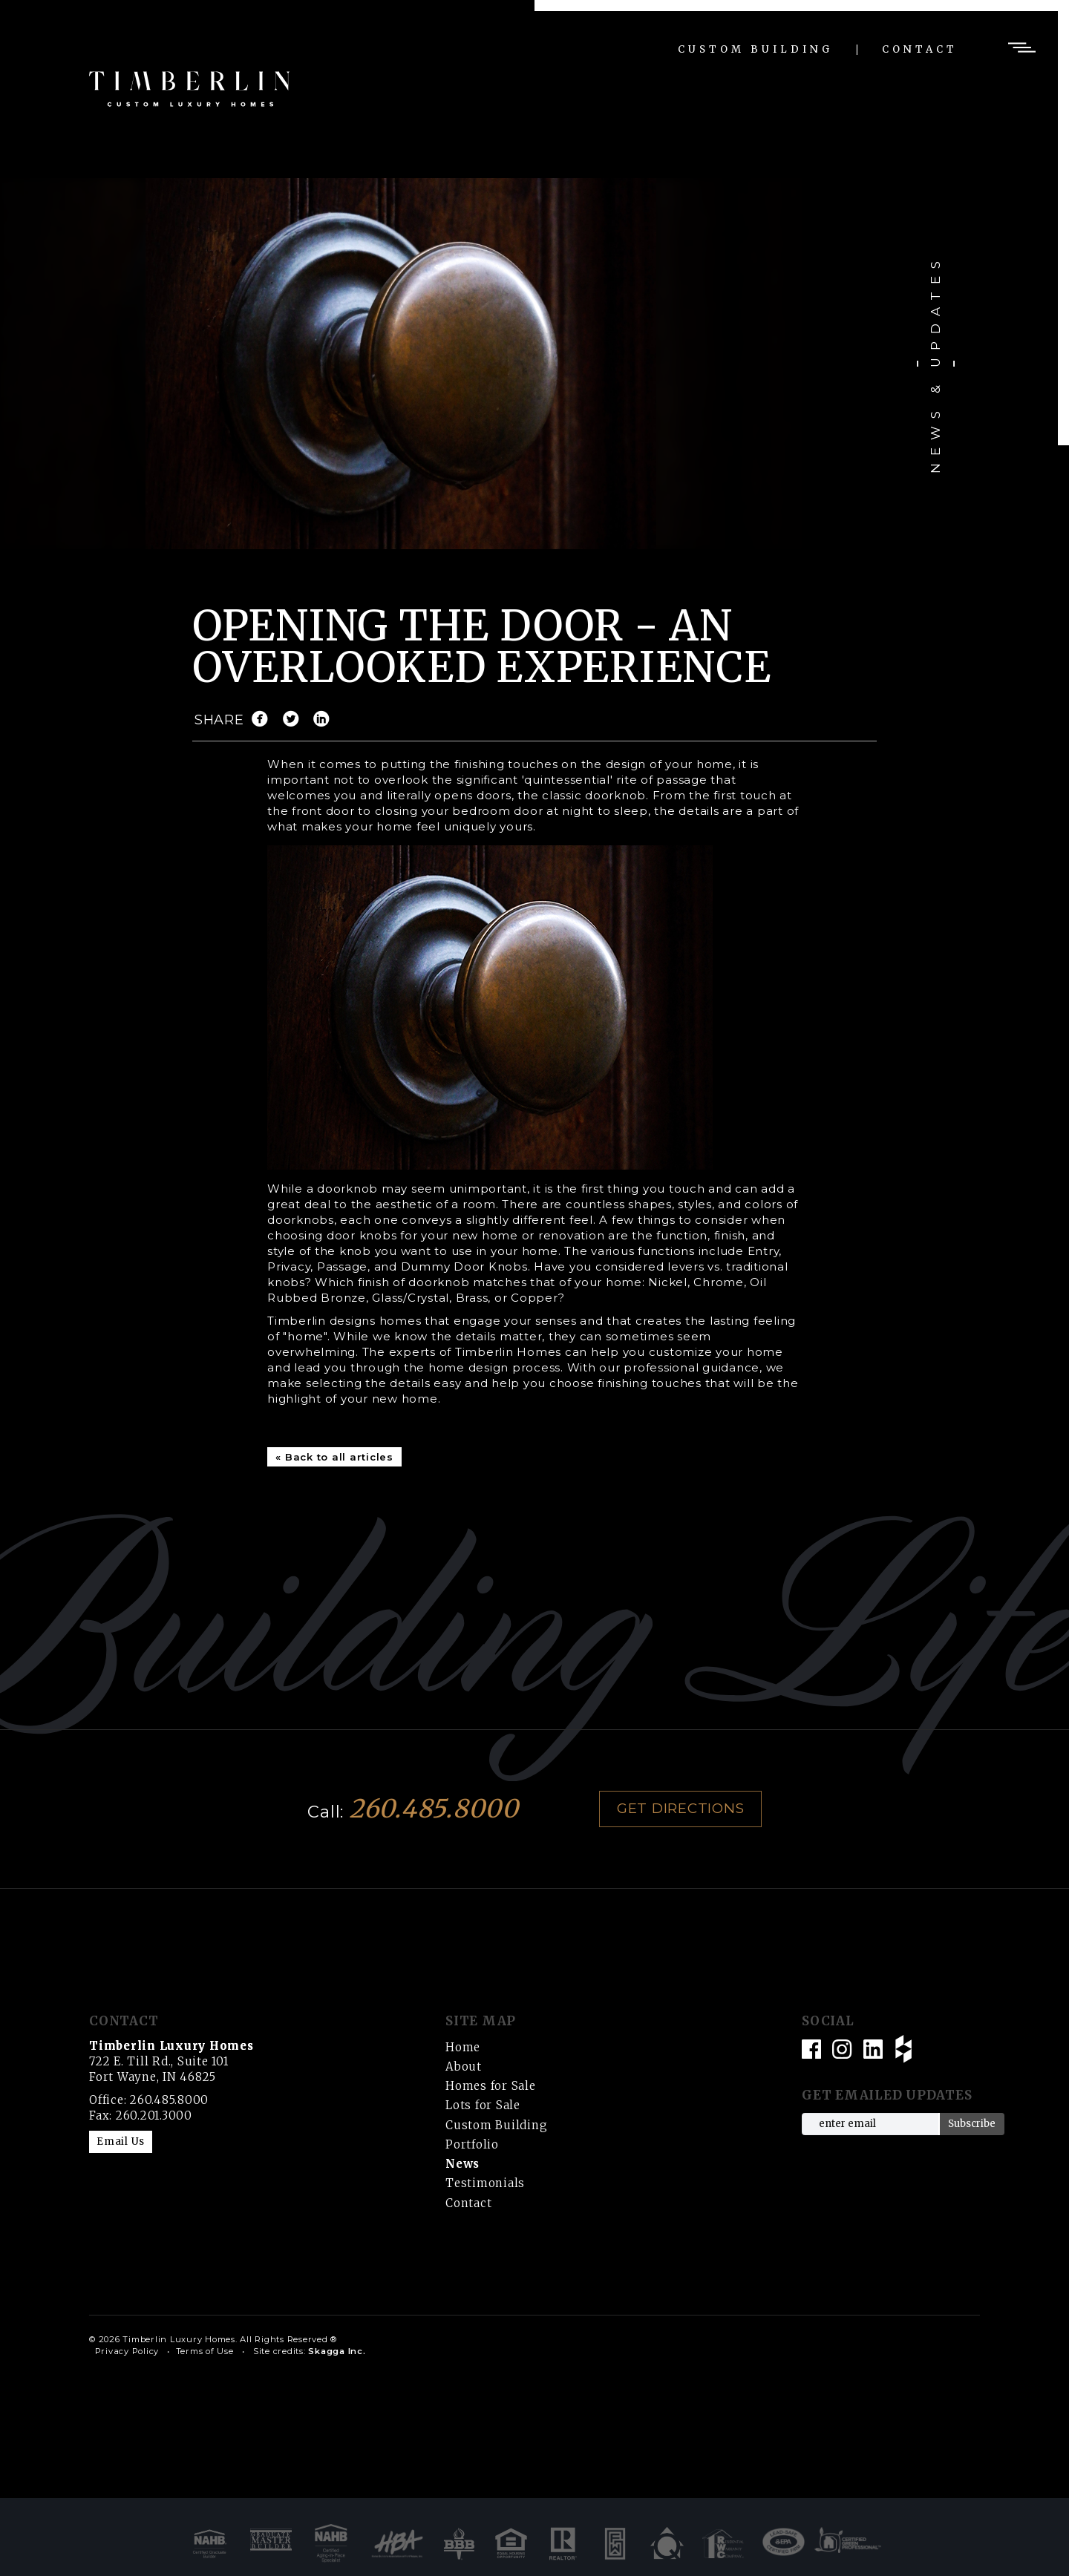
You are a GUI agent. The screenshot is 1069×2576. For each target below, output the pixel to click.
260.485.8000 (434, 1808)
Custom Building (755, 49)
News (462, 2164)
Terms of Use (205, 2351)
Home (462, 2047)
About (463, 2066)
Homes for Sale (490, 2086)
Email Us (121, 2141)
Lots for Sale (482, 2105)
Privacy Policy (127, 2351)
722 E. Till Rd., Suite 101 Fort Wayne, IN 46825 (171, 2061)
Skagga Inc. (336, 2351)
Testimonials (485, 2183)
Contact (920, 49)
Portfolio (472, 2144)
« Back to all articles (334, 1457)
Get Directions (681, 1808)
